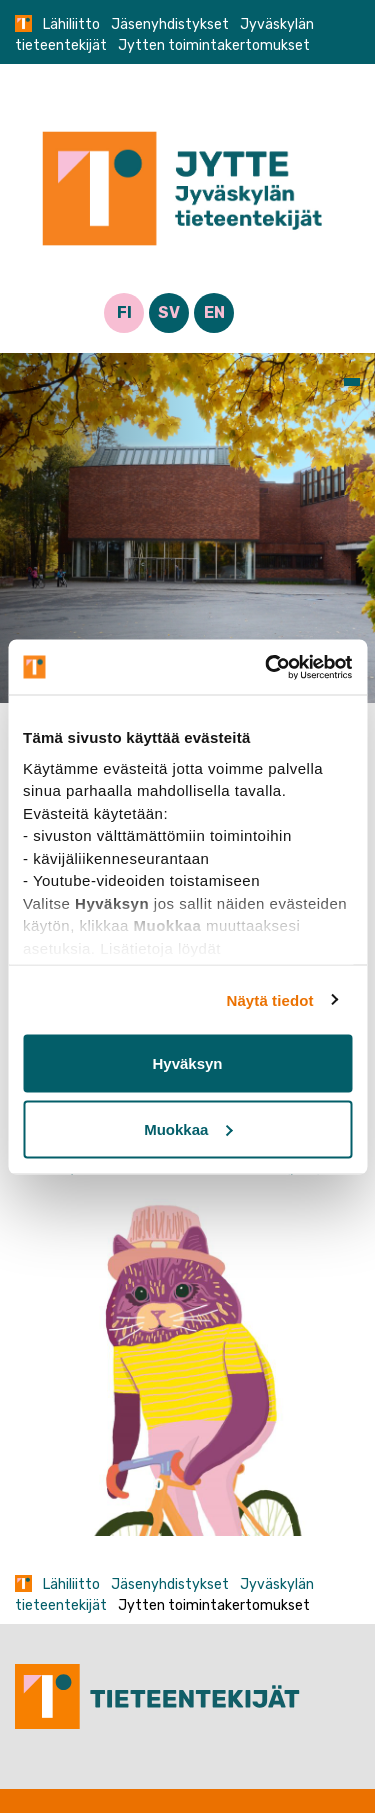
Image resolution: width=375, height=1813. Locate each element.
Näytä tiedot (270, 999)
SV (169, 312)
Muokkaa (188, 1128)
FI (124, 312)
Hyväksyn (187, 1063)
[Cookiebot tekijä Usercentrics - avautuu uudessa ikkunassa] (267, 667)
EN (214, 312)
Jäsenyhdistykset (170, 24)
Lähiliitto (71, 24)
